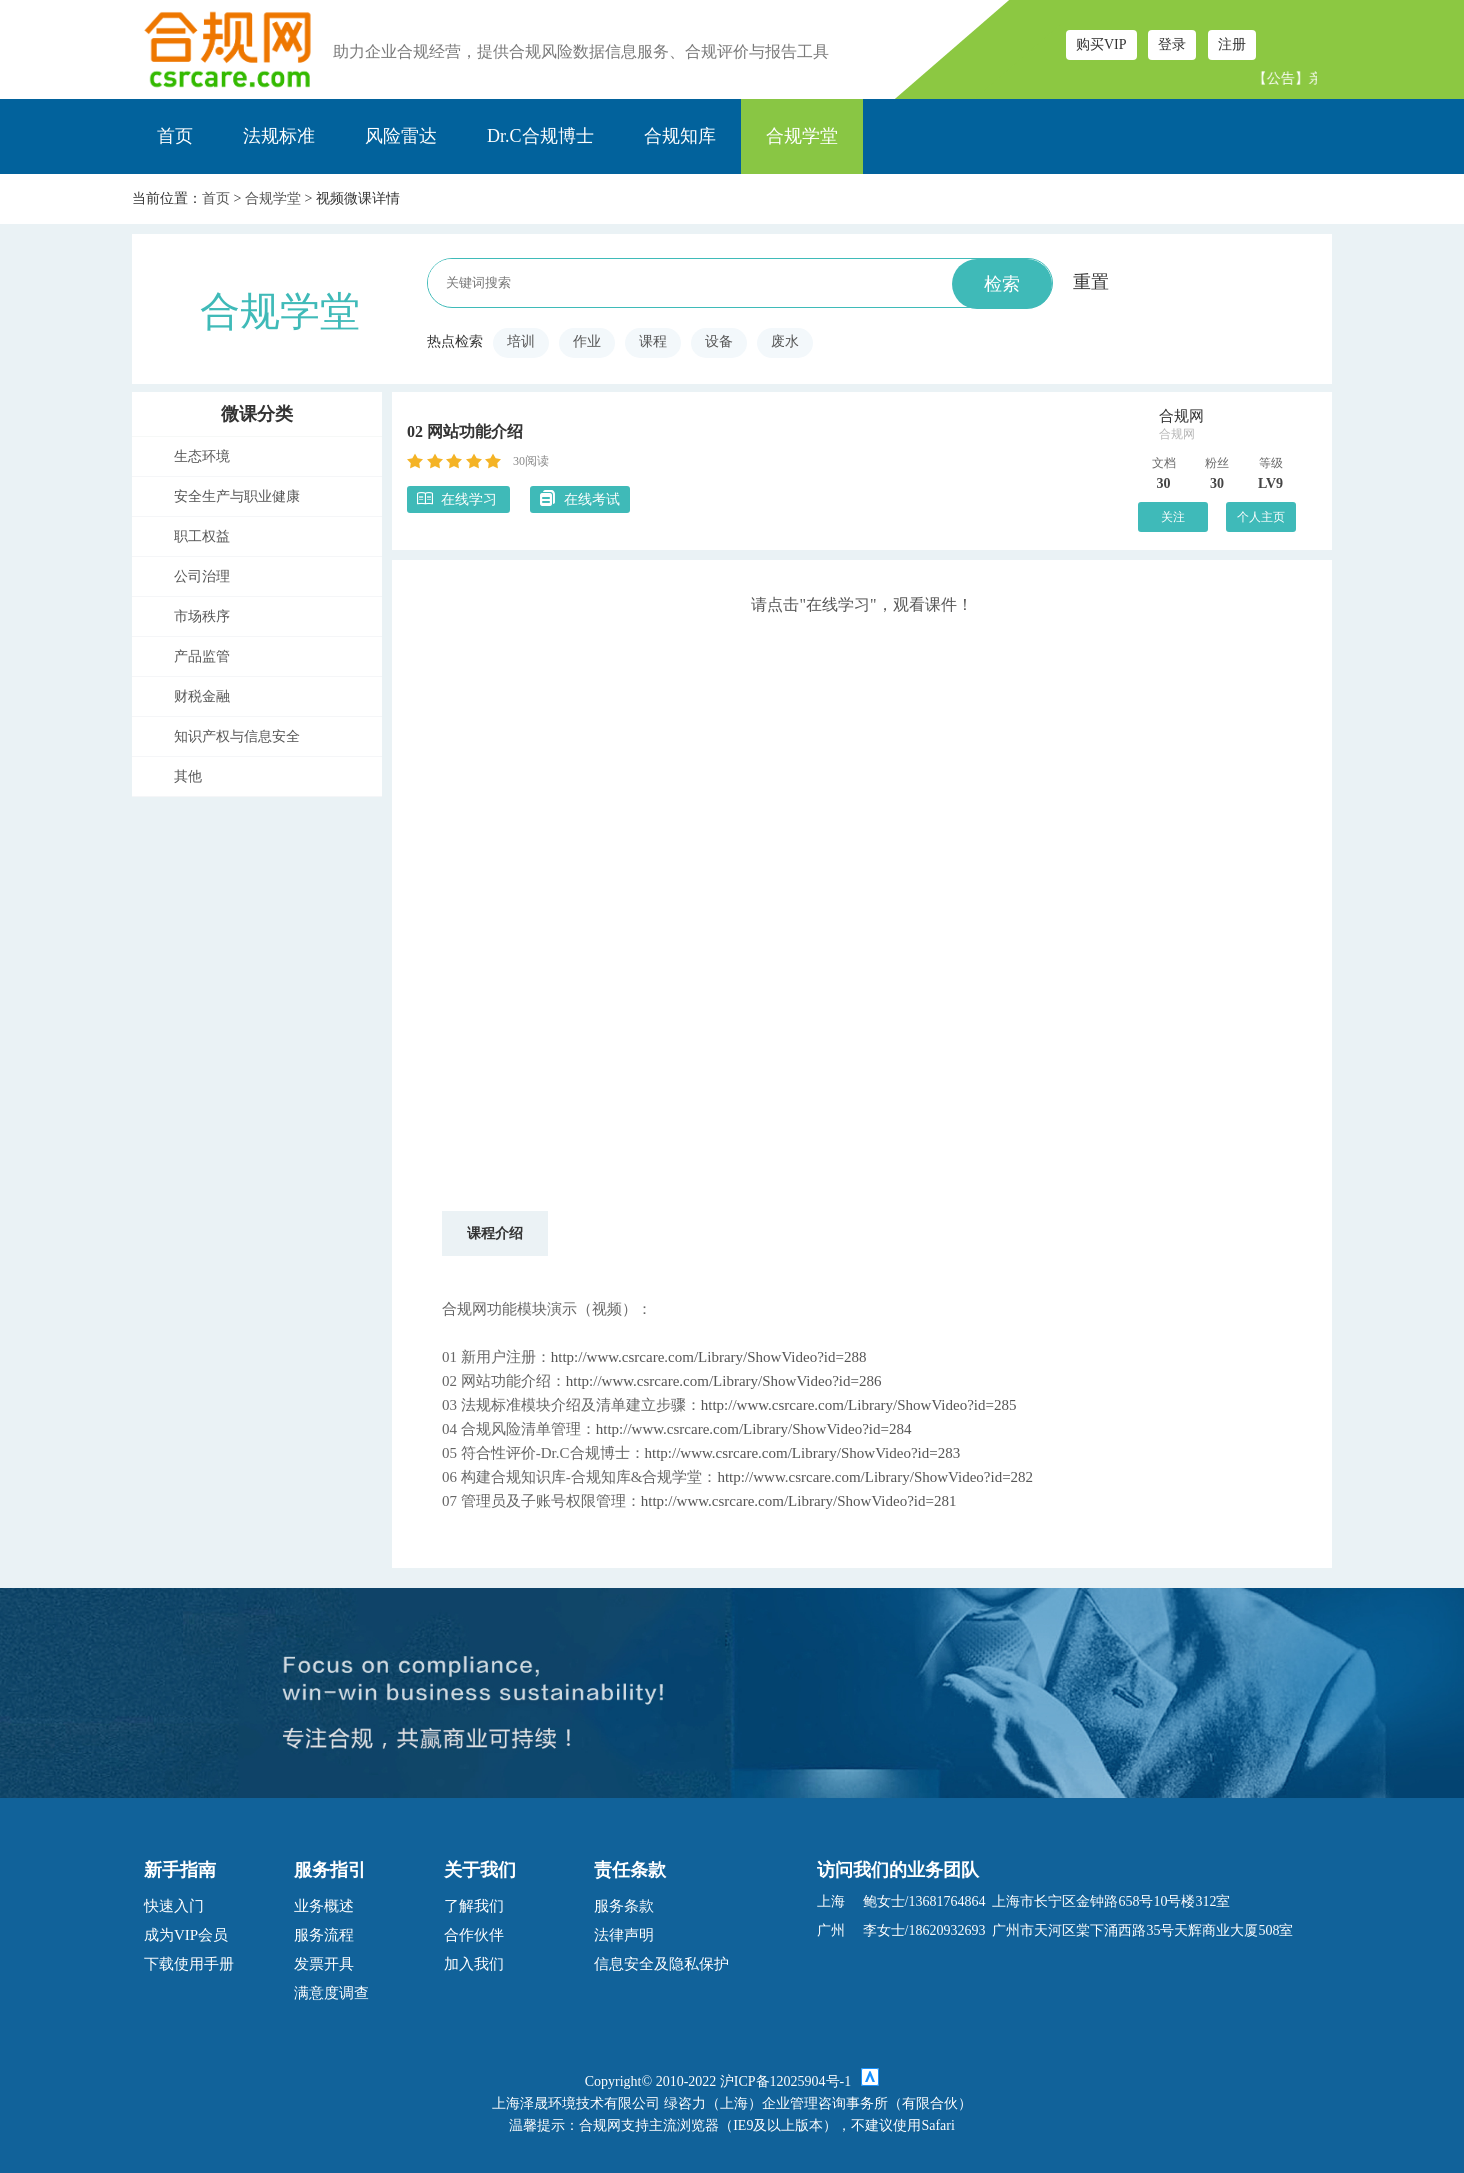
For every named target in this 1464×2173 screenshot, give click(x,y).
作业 (587, 341)
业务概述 (324, 1906)
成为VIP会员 (186, 1935)
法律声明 (624, 1935)
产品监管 (202, 656)
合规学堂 (802, 136)
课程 (653, 341)
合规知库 (680, 136)
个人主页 (1261, 517)
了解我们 (474, 1906)
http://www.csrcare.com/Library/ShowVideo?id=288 (709, 1357)
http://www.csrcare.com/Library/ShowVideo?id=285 (859, 1405)
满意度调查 (331, 1993)
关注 (1173, 517)
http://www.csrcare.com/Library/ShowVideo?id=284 (754, 1429)
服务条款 (624, 1906)
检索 (1002, 284)
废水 (785, 341)
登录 (1172, 44)
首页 (175, 136)
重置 (1091, 282)
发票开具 (324, 1964)
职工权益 (202, 536)
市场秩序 (202, 616)
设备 (719, 341)
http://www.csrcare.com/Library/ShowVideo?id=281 (799, 1501)
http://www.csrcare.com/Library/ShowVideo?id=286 (724, 1381)
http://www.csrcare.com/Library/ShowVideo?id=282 (875, 1477)
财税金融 (202, 696)
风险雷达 (401, 136)
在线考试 (580, 498)
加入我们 (474, 1964)
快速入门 (174, 1906)
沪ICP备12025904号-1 (785, 2081)
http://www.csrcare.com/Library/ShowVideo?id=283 (803, 1453)
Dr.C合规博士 (540, 136)
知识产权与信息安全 (237, 736)
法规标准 (279, 136)
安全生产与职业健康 (237, 496)
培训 (521, 341)
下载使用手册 (189, 1964)
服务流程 (324, 1935)
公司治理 (202, 576)
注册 (1232, 44)
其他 (188, 776)
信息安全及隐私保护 (661, 1964)
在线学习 (458, 498)
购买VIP (1101, 44)
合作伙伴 (474, 1935)
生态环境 (202, 456)
